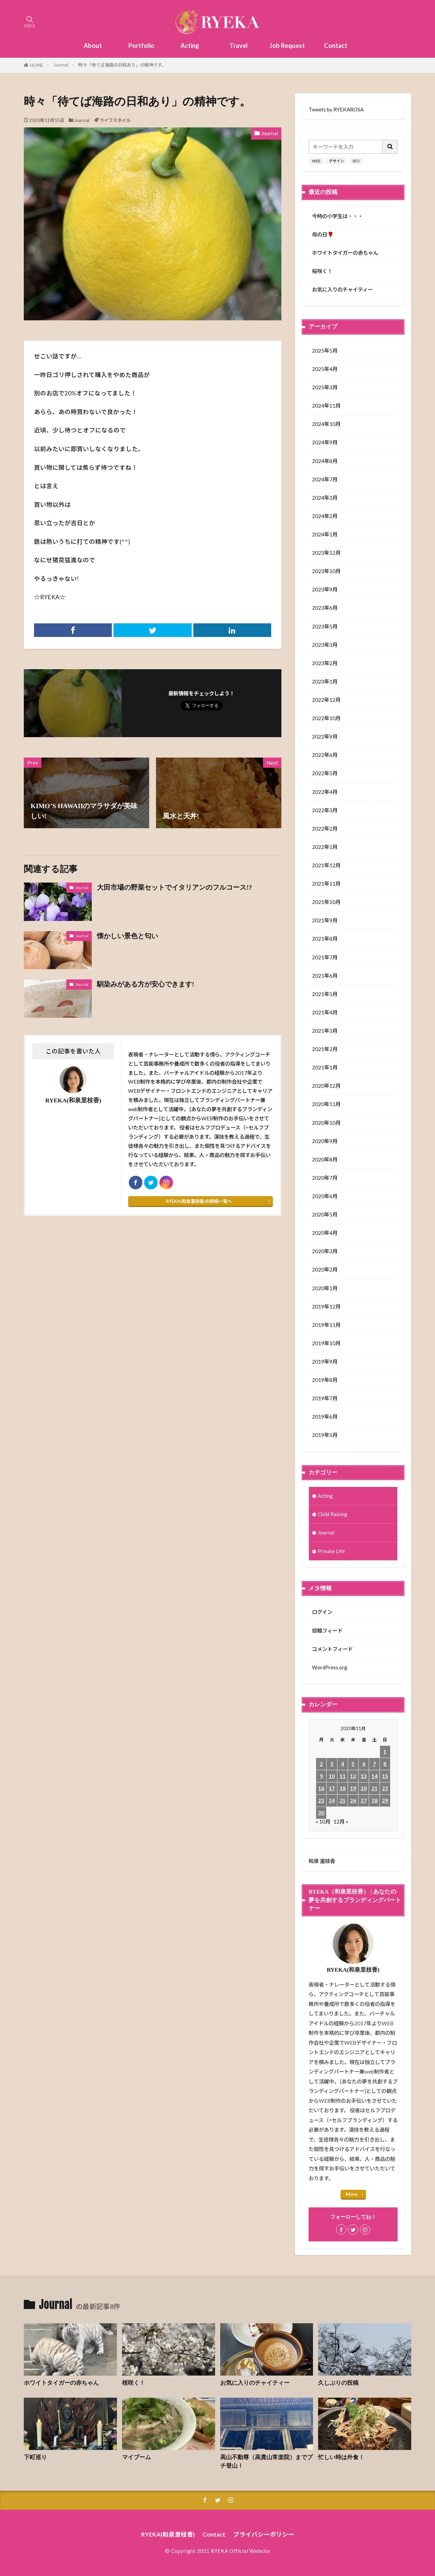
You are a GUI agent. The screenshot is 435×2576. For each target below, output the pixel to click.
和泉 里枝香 (322, 1861)
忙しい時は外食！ (341, 2457)
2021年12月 (326, 865)
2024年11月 (326, 406)
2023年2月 (324, 663)
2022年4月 (324, 792)
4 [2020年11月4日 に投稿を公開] (342, 1764)
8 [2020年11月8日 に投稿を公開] (384, 1764)
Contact (335, 45)
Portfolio (141, 45)
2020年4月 (324, 1233)
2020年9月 (324, 1141)
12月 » (340, 1821)
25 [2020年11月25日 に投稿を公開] (343, 1800)
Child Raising (332, 1514)
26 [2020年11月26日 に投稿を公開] (353, 1800)
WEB (316, 161)
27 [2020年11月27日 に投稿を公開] (364, 1800)
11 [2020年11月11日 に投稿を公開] (343, 1776)
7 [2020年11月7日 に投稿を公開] (374, 1764)
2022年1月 (324, 847)
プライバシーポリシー (263, 2534)
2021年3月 (324, 1031)
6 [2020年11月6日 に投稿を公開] (363, 1764)
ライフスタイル (115, 120)
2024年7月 (324, 479)
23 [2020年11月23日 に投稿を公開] (321, 1800)
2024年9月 (324, 442)
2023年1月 (324, 681)
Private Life (331, 1551)
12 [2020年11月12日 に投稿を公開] (353, 1776)
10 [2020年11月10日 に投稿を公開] (332, 1776)
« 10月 (323, 1821)
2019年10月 (326, 1343)
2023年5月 (324, 626)
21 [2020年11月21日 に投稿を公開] (374, 1788)
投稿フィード (327, 1631)
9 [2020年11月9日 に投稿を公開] (321, 1776)
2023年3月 (324, 645)
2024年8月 (324, 461)
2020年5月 (324, 1214)
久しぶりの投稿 (338, 2383)
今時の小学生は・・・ (337, 216)
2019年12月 (326, 1306)
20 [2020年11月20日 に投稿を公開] (364, 1788)
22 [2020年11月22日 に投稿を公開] (385, 1788)
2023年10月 (326, 571)
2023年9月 (324, 589)
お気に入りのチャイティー (342, 289)
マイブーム (136, 2457)
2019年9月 (324, 1361)
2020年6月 (324, 1196)
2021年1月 (324, 1067)
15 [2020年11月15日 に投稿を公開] (385, 1776)
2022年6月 (324, 755)
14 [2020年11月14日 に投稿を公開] (374, 1776)
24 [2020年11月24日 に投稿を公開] (332, 1800)
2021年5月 (324, 994)
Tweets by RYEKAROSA (336, 109)
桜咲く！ (322, 271)
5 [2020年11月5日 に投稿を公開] (352, 1764)
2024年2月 (324, 516)
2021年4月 (324, 1012)
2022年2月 (324, 828)
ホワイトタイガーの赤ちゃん (345, 253)
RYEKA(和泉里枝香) (168, 2534)
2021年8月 (324, 939)
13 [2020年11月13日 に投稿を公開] (364, 1776)
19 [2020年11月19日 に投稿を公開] (353, 1788)
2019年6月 (324, 1417)
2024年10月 (326, 424)
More (352, 2194)
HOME (36, 65)
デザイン (336, 161)
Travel (238, 45)
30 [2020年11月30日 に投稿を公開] (321, 1813)
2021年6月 (324, 976)
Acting (189, 45)
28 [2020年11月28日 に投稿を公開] (374, 1800)
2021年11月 (326, 884)
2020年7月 (324, 1178)
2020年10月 (326, 1123)
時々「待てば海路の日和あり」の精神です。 (122, 65)
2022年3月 (324, 810)
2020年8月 (324, 1159)
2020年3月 (324, 1251)
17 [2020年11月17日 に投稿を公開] (332, 1788)
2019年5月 (324, 1435)
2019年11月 (326, 1325)
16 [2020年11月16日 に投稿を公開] (321, 1788)
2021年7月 (324, 957)
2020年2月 (324, 1269)
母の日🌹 (323, 234)
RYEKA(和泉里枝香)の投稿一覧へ (199, 1201)
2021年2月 (324, 1049)
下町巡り (35, 2457)
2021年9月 (324, 920)
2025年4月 (324, 369)
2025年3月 (324, 387)
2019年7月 (324, 1398)
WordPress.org (329, 1667)
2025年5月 (324, 351)
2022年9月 (324, 736)
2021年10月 (326, 902)
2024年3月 (324, 498)
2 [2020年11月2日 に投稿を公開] (321, 1764)
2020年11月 (326, 1104)
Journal (60, 65)
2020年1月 (324, 1288)
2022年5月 (324, 773)
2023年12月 (326, 553)
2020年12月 (326, 1086)
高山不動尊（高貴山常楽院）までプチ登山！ (266, 2461)
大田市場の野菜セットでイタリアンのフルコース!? (174, 887)
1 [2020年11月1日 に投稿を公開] (384, 1751)
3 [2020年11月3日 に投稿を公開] (331, 1764)
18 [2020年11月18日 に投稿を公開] (343, 1788)
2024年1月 (324, 534)
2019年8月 (324, 1380)
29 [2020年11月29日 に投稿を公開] (385, 1800)
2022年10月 (326, 718)
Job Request (287, 45)
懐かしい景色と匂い (127, 936)
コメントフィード (332, 1649)
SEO (356, 161)
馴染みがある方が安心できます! (145, 984)
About (93, 45)
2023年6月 (324, 608)
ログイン (322, 1612)
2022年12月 (326, 700)
